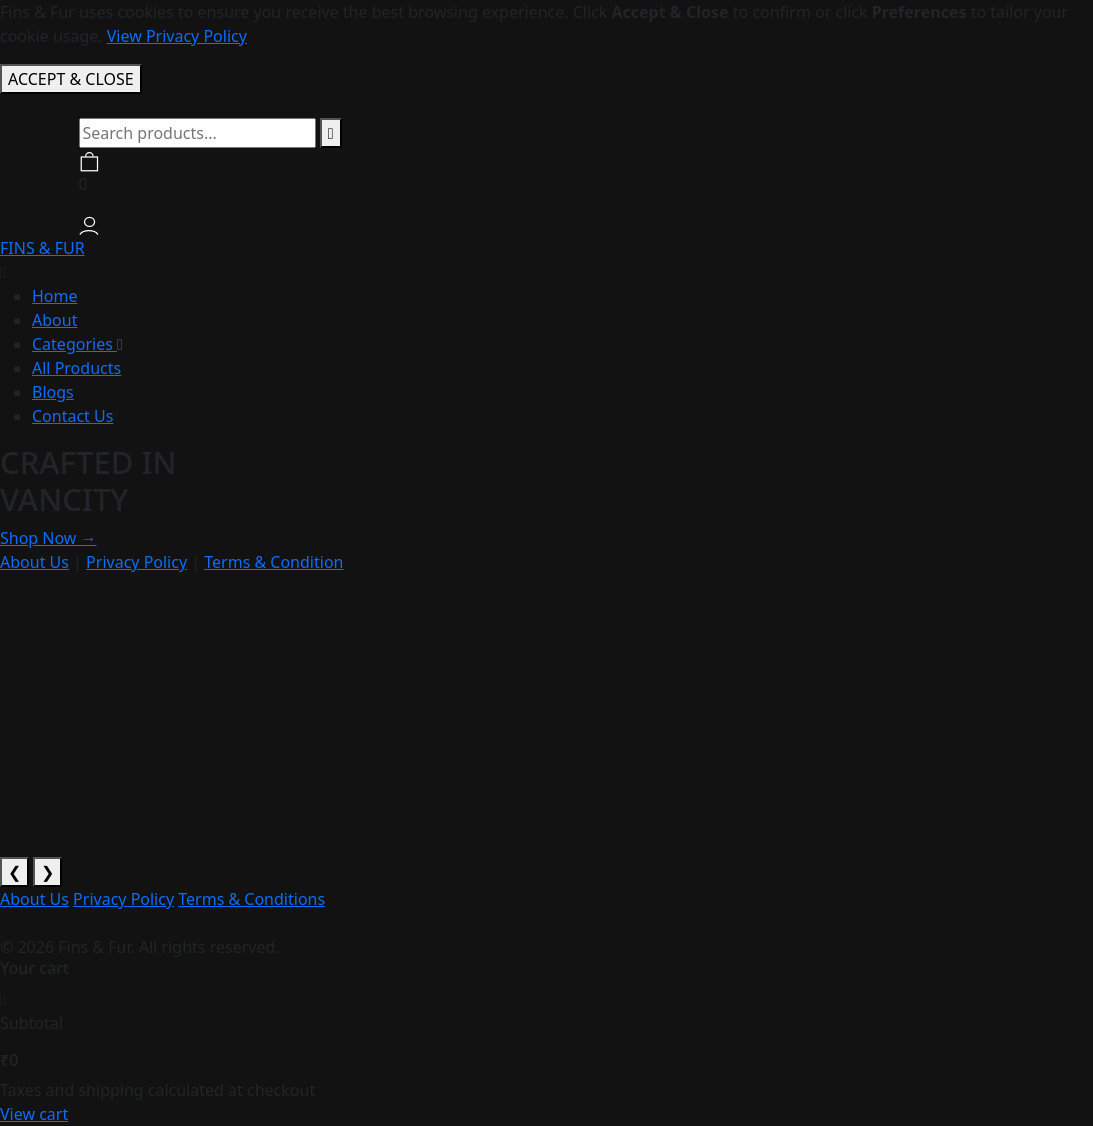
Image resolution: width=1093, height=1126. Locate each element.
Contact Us (72, 416)
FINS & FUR (42, 248)
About (54, 320)
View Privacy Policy (177, 36)
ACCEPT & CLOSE (71, 79)
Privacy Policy (136, 562)
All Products (76, 368)
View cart (34, 1114)
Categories (77, 344)
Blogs (53, 392)
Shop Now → (48, 538)
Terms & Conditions (251, 899)
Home (55, 296)
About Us (34, 562)
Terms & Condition (273, 562)
